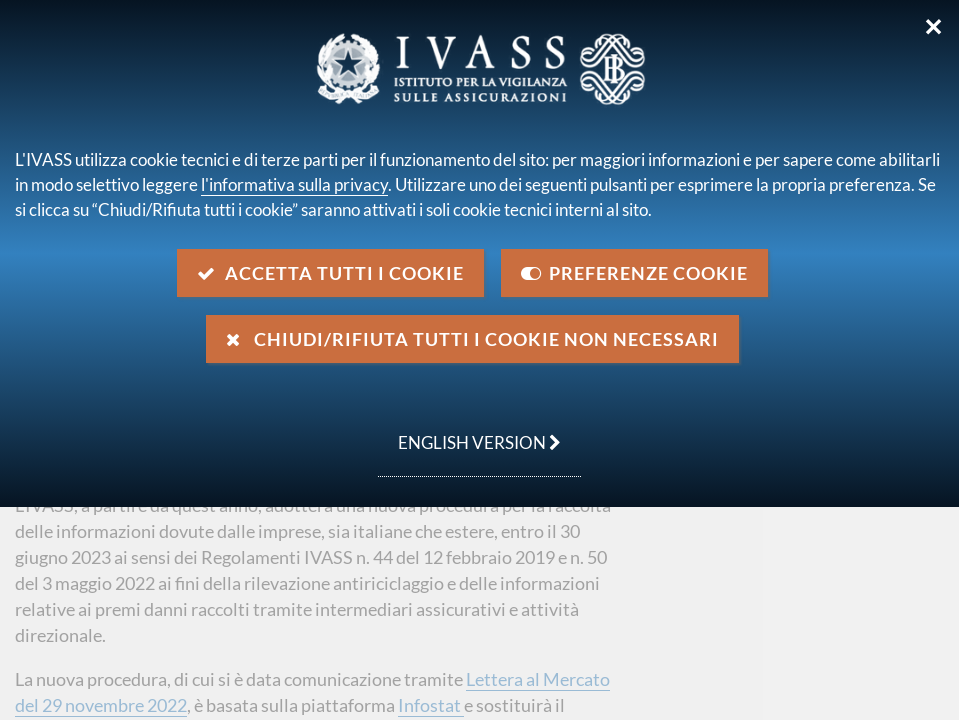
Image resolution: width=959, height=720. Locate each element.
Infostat (431, 705)
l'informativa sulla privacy (294, 184)
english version (469, 432)
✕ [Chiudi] (933, 27)
